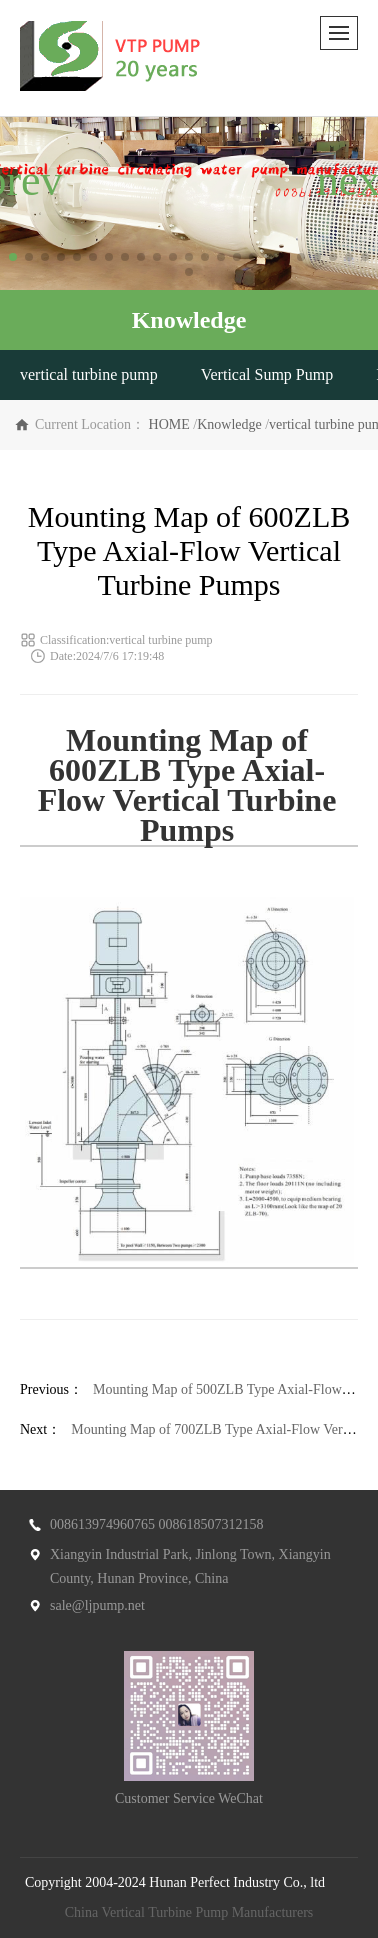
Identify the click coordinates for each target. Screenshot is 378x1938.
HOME (169, 424)
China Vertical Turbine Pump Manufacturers (189, 1912)
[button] (13, 257)
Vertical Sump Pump (267, 374)
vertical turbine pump (89, 374)
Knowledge (229, 424)
